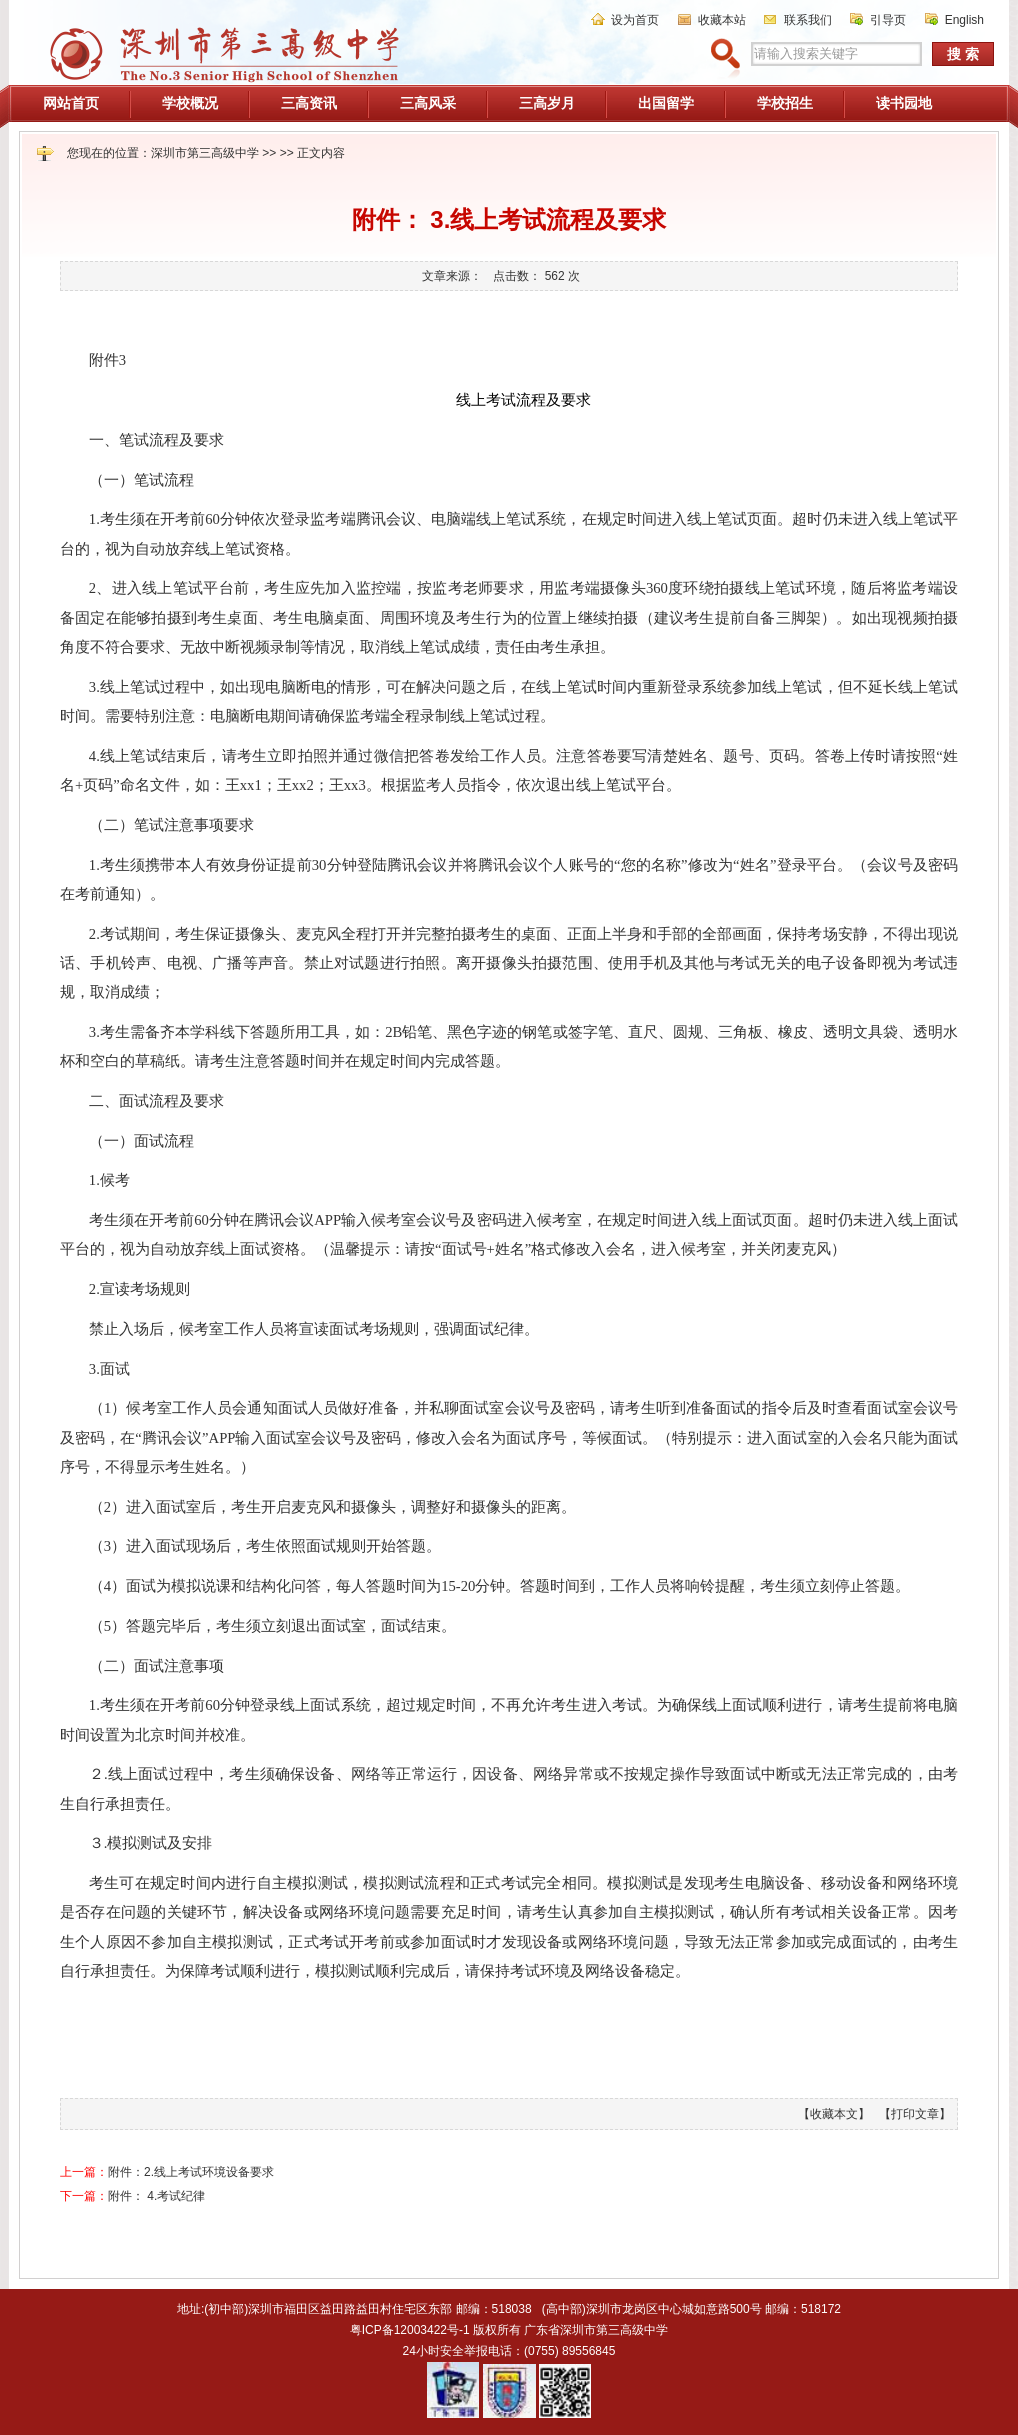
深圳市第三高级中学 (205, 153)
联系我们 (808, 20)
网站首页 (71, 103)
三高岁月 (547, 103)
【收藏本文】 (834, 2114)
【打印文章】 (915, 2114)
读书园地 (904, 103)
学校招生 (785, 103)
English (964, 20)
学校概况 (190, 103)
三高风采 (428, 103)
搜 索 (963, 54)
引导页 (888, 20)
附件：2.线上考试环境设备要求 (191, 2172)
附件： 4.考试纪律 (156, 2196)
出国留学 (666, 103)
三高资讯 (309, 103)
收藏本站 (722, 20)
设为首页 (635, 20)
